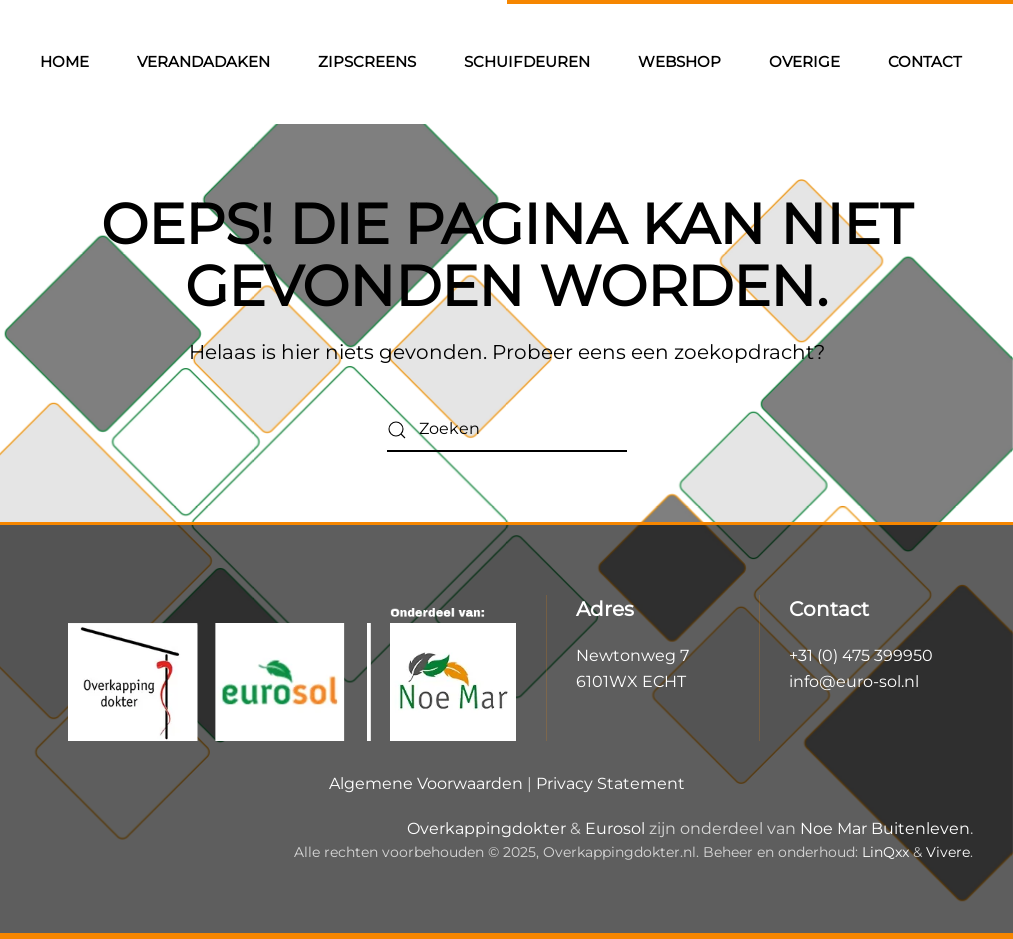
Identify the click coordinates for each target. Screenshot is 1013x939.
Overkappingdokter (486, 828)
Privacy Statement (610, 783)
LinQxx (885, 852)
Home (64, 61)
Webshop (679, 61)
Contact (925, 61)
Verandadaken (203, 61)
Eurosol (615, 828)
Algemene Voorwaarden (426, 783)
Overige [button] (804, 61)
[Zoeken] (507, 429)
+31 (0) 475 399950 (861, 655)
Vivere (948, 852)
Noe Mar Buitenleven (885, 828)
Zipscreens (367, 61)
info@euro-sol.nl (854, 681)
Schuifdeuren (527, 61)
